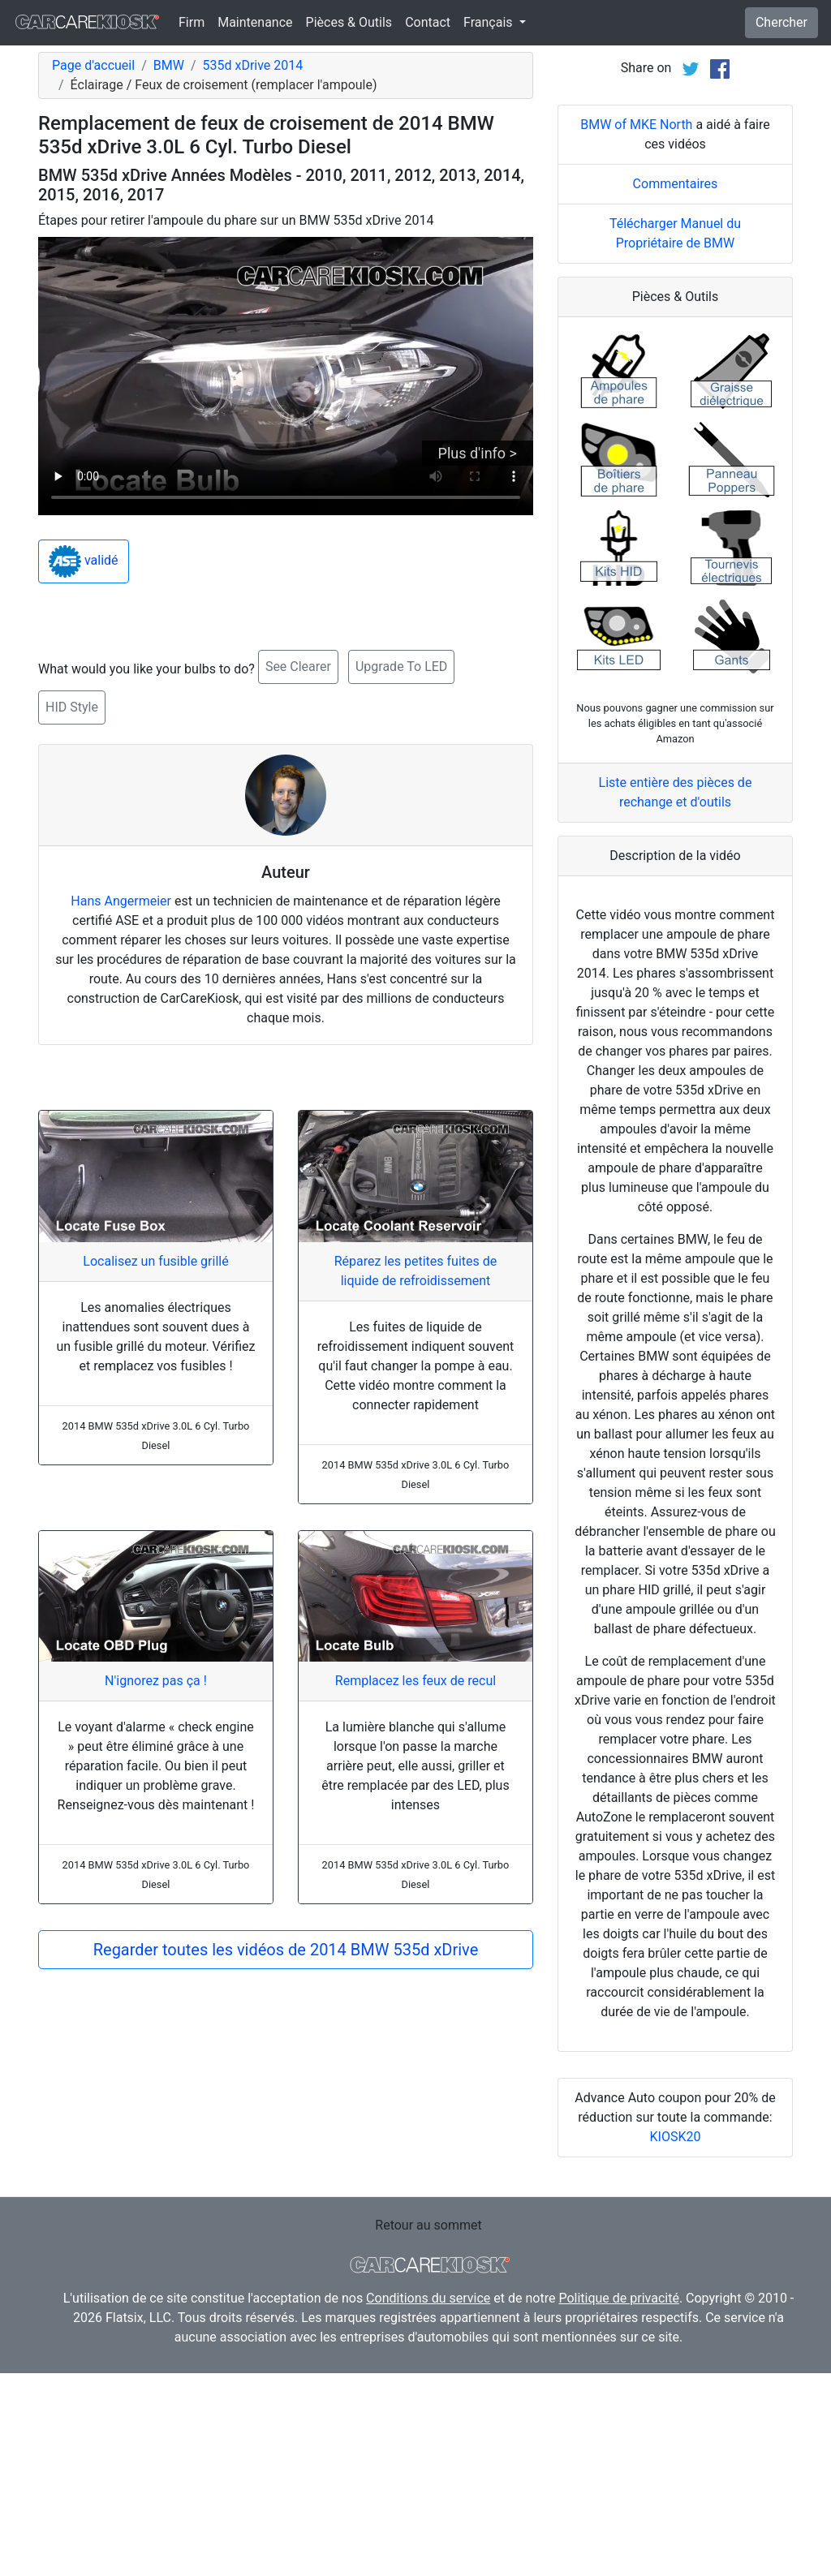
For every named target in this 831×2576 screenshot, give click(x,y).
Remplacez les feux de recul (415, 1680)
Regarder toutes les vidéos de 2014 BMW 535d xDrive (286, 1949)
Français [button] (489, 22)
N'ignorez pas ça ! (156, 1680)
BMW (168, 65)
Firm (192, 22)
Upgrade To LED (401, 666)
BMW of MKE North (636, 327)
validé (83, 561)
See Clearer (298, 666)
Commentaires (675, 386)
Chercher (781, 22)
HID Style (71, 707)
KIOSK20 (675, 2339)
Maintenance (254, 22)
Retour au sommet (428, 2428)
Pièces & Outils (349, 22)
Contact (427, 22)
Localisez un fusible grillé (155, 1261)
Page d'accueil (93, 65)
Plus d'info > (477, 453)
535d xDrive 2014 (252, 65)
